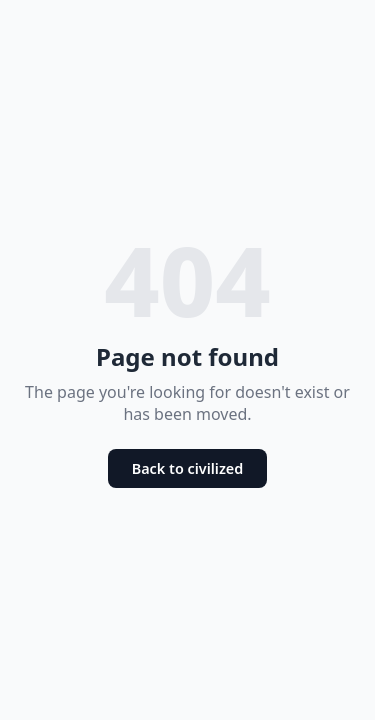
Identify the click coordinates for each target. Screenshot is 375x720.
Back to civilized (188, 468)
